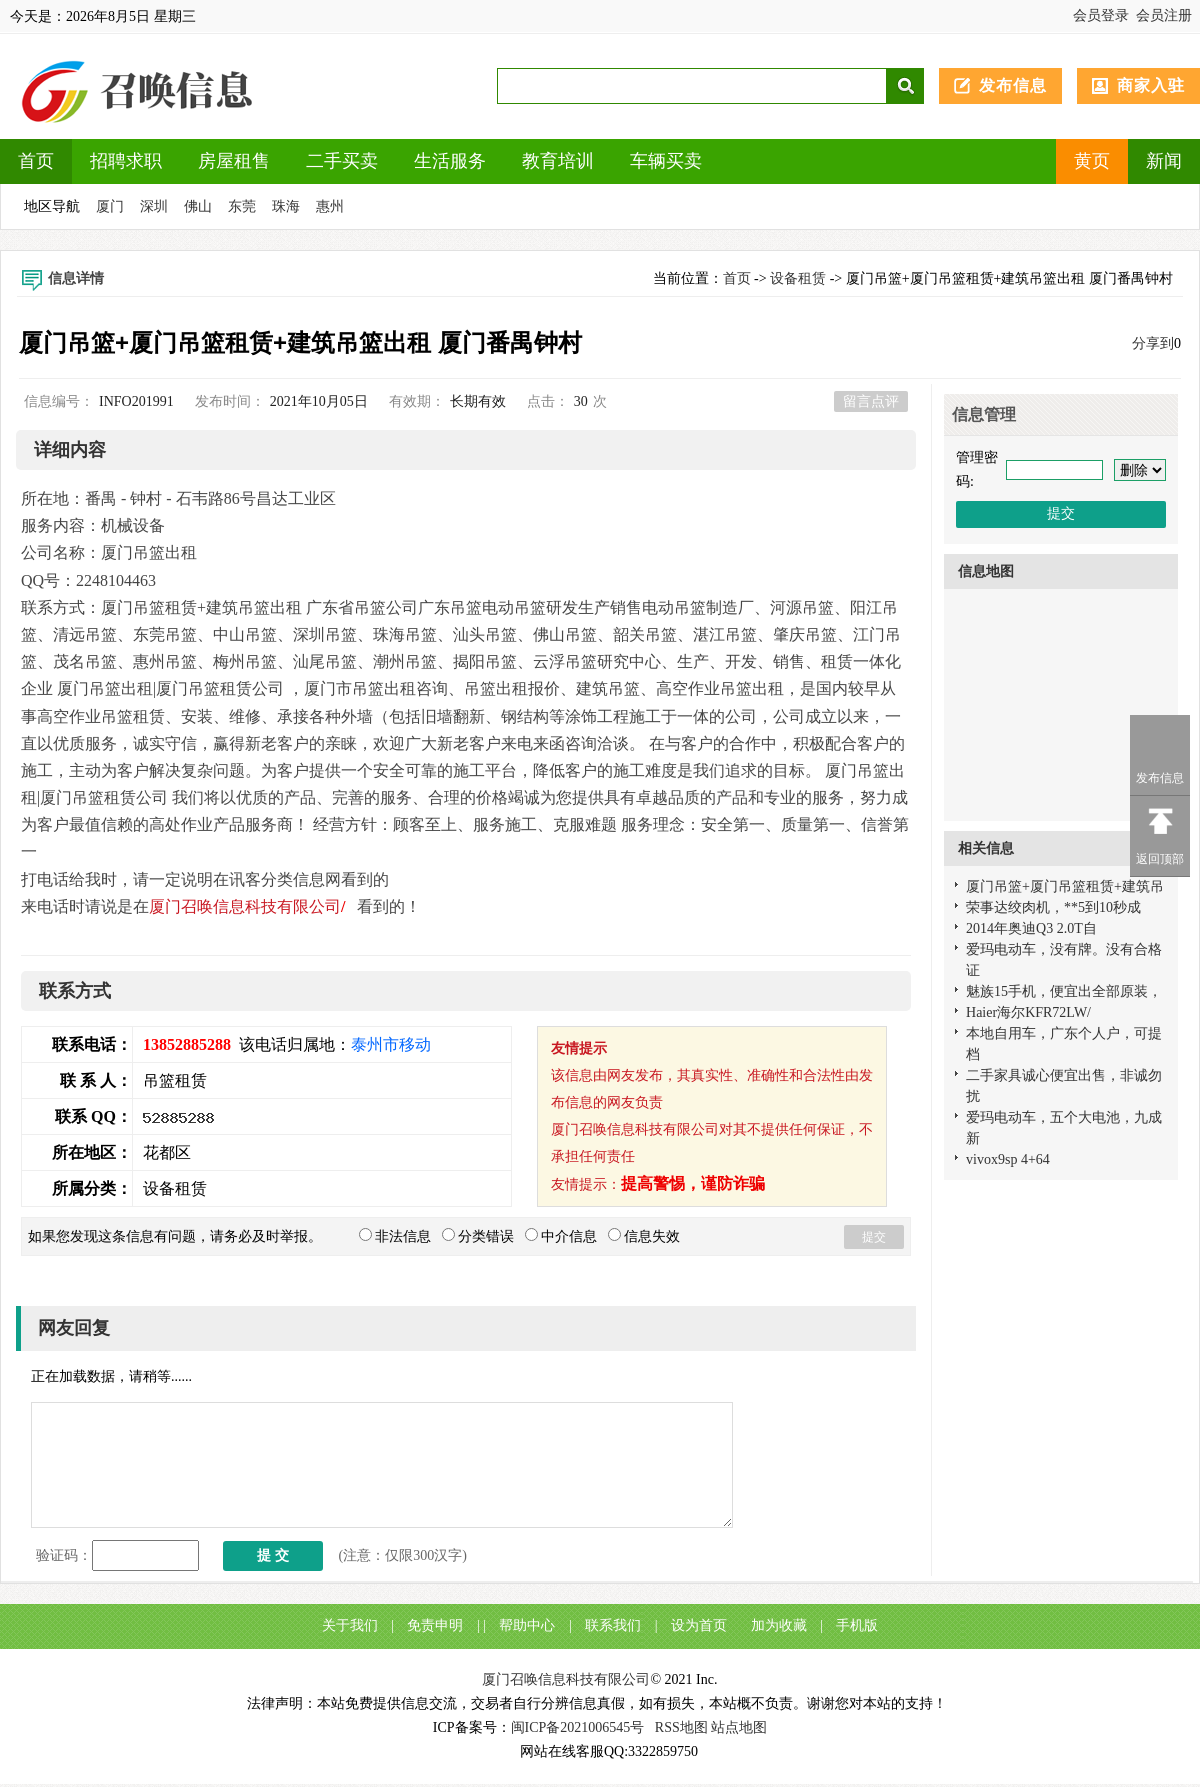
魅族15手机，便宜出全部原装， (1064, 991)
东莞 (242, 206)
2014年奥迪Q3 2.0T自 (1031, 928)
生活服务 (450, 161)
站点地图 (739, 1727)
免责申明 (435, 1625)
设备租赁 (798, 278)
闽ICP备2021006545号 (578, 1727)
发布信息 (1013, 85)
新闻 (1164, 161)
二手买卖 (342, 161)
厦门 (110, 206)
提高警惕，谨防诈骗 (693, 1183)
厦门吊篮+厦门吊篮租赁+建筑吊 (1065, 886)
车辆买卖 (666, 161)
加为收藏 (779, 1625)
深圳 (154, 206)
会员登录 (1101, 15)
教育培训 (558, 161)
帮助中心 (527, 1625)
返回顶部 (1160, 859)
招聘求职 (126, 161)
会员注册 (1164, 15)
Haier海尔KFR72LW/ (1028, 1012)
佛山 (198, 206)
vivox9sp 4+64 (1008, 1159)
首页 (36, 161)
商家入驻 (1151, 85)
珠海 (286, 206)
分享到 (1153, 343)
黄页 (1092, 161)
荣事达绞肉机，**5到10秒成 (1053, 907)
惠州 (330, 206)
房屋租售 (234, 161)
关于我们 (350, 1625)
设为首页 (699, 1625)
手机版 (857, 1625)
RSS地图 (681, 1727)
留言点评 (871, 401)
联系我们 (613, 1625)
